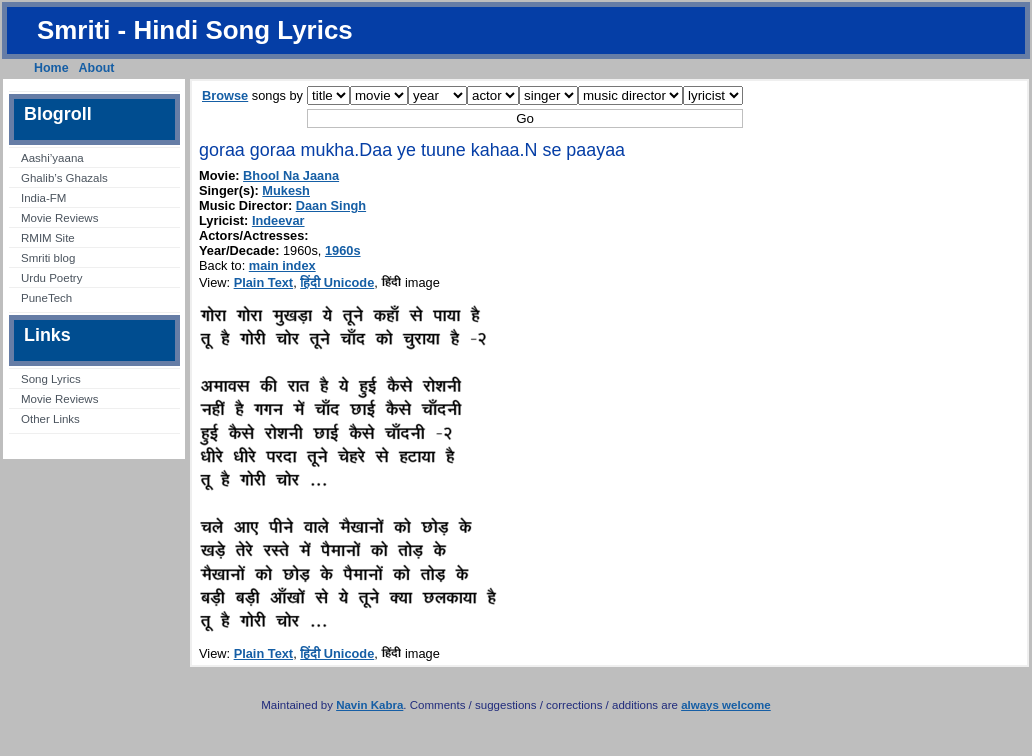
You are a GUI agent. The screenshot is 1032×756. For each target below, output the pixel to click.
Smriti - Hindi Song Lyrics (195, 30)
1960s (343, 250)
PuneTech (46, 298)
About (97, 68)
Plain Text (264, 282)
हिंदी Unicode (337, 282)
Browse (225, 95)
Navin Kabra (369, 705)
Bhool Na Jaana (291, 175)
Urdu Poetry (51, 278)
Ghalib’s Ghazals (64, 178)
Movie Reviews (59, 218)
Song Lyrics (51, 379)
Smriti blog (48, 258)
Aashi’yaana (52, 158)
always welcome (726, 705)
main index (282, 265)
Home (51, 68)
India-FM (43, 198)
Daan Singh (331, 205)
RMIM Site (48, 238)
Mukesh (286, 190)
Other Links (50, 419)
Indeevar (278, 220)
